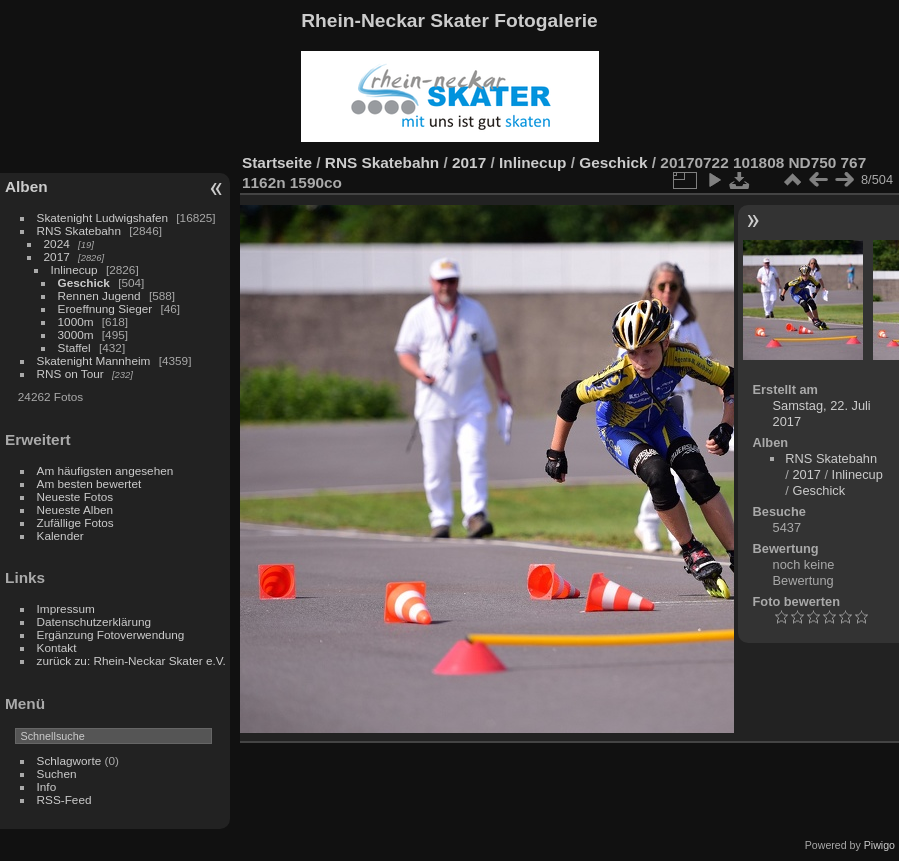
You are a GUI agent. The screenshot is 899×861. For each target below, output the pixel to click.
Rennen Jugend (99, 295)
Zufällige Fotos (75, 522)
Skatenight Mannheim (94, 360)
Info (47, 786)
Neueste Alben (75, 509)
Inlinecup (74, 269)
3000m (76, 334)
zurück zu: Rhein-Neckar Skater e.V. (131, 660)
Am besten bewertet (89, 483)
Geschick (84, 282)
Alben (26, 186)
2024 (57, 243)
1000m (76, 321)
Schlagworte (69, 760)
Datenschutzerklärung (94, 621)
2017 (57, 256)
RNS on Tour (70, 373)
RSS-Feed (64, 799)
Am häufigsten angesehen (105, 470)
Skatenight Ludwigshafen (102, 217)
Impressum (66, 608)
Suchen (57, 773)
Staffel (74, 347)
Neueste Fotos (75, 496)
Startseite (277, 162)
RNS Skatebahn (79, 230)
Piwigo (879, 845)
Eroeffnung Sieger (105, 308)
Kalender (60, 535)
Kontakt (57, 647)
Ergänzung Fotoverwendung (111, 634)
